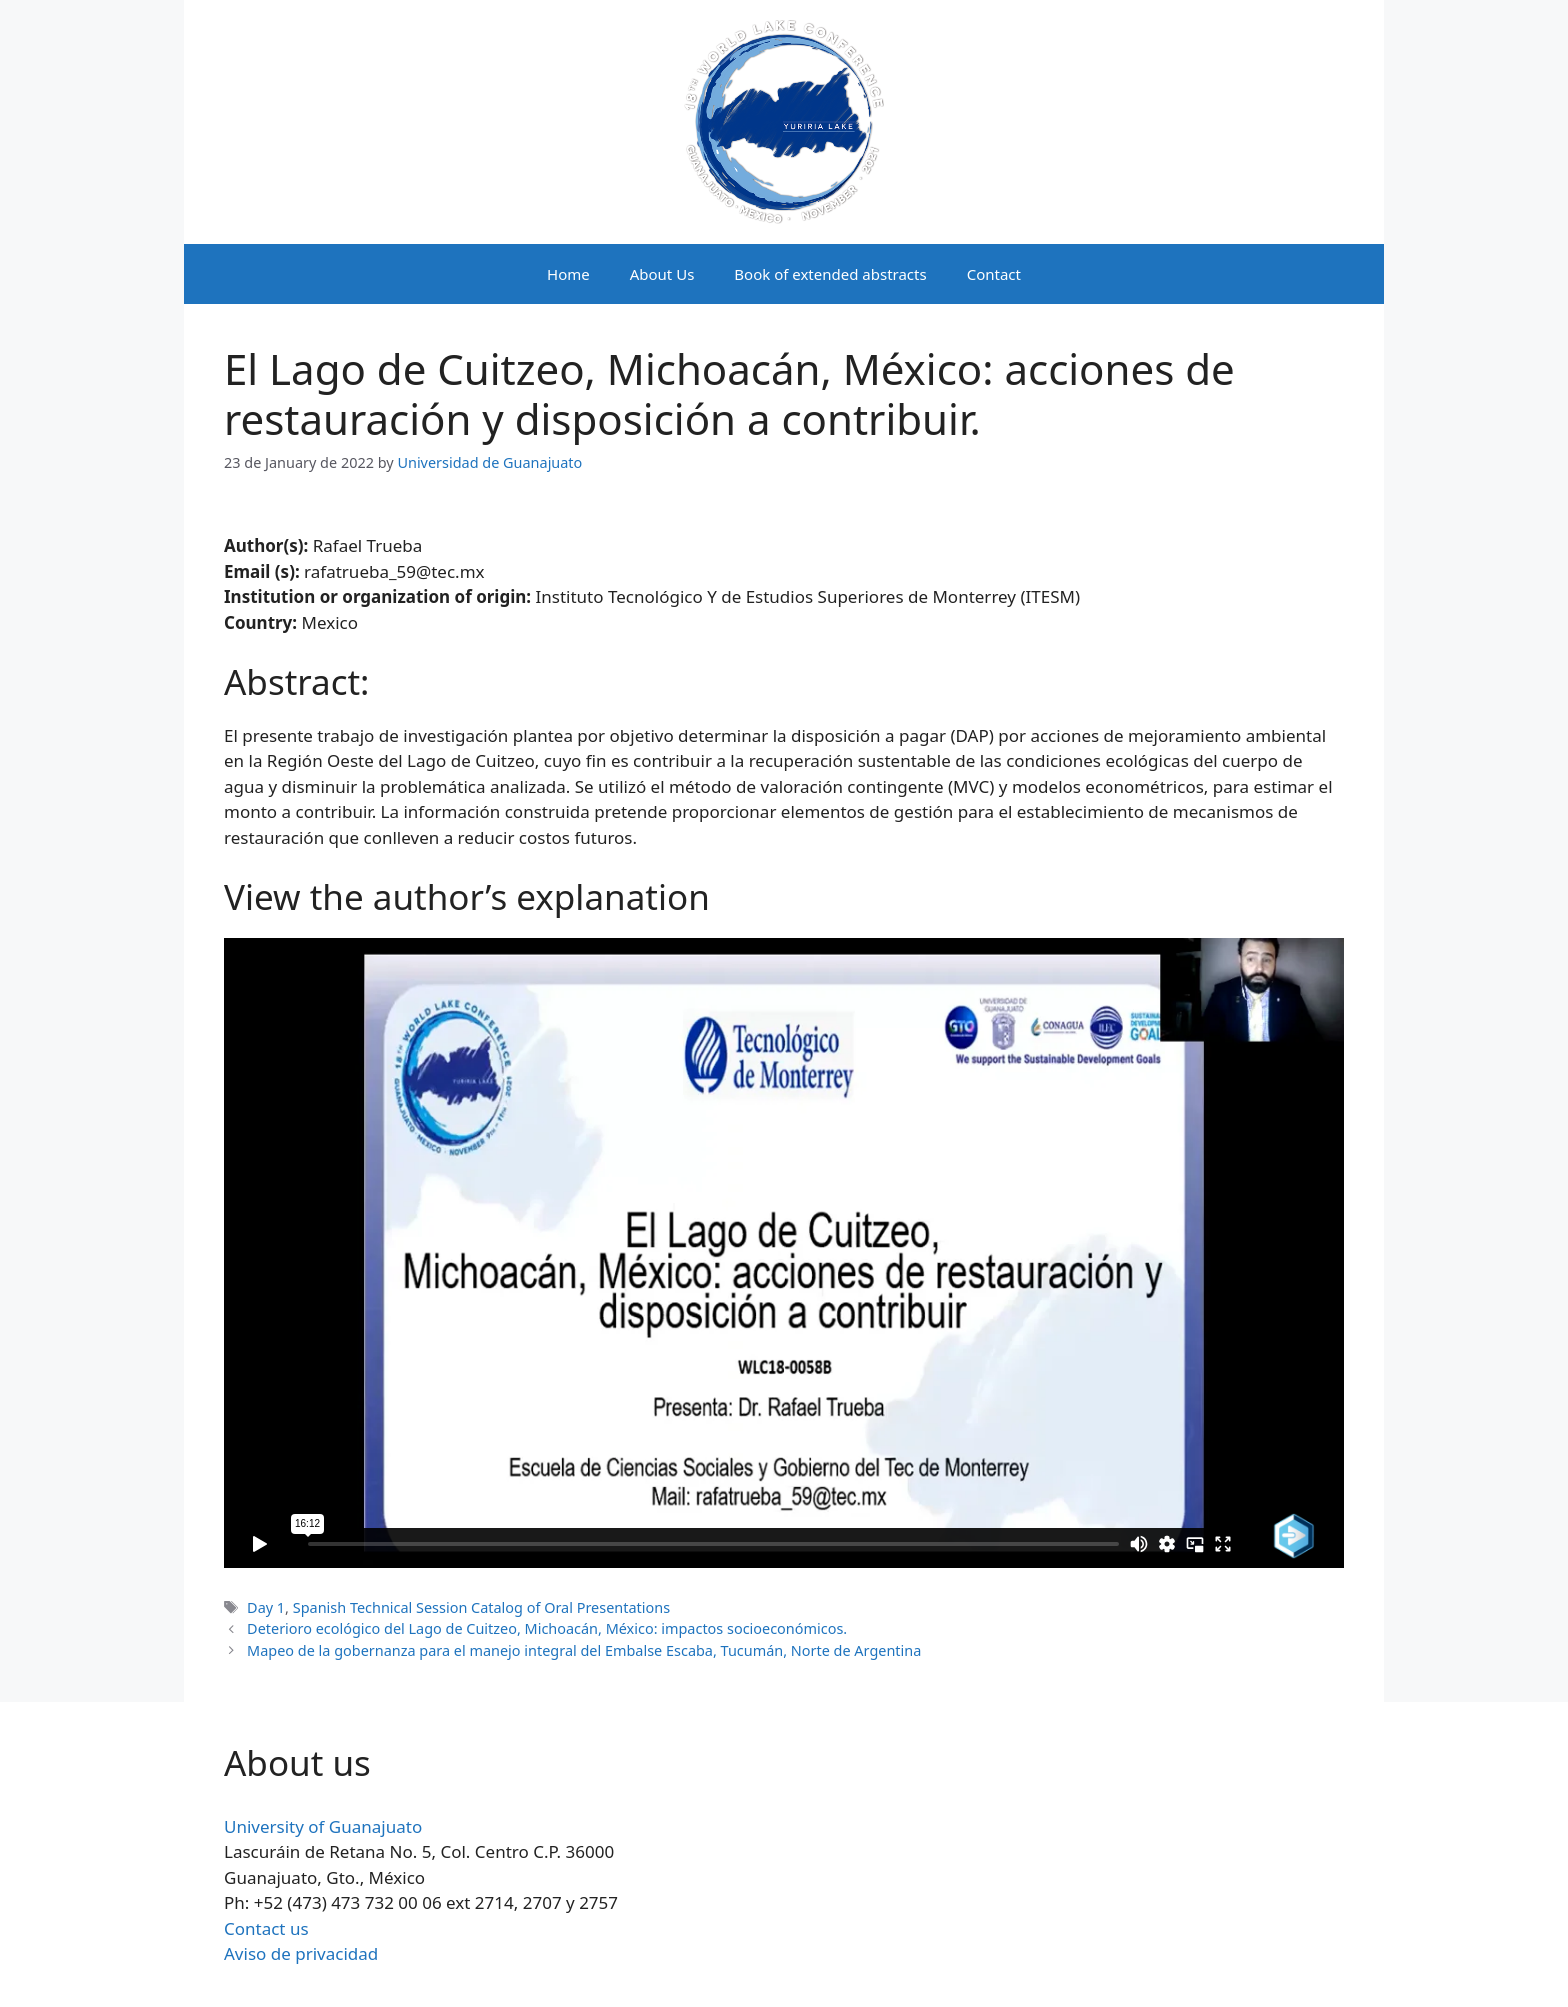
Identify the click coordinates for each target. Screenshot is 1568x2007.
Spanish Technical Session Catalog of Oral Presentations (481, 1607)
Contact (994, 274)
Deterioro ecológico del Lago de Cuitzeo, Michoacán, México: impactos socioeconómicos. (547, 1628)
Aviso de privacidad (301, 1953)
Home (568, 274)
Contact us (266, 1928)
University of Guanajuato (323, 1826)
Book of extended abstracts (830, 274)
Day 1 (266, 1607)
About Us (662, 274)
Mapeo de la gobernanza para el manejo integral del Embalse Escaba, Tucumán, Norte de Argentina (584, 1650)
